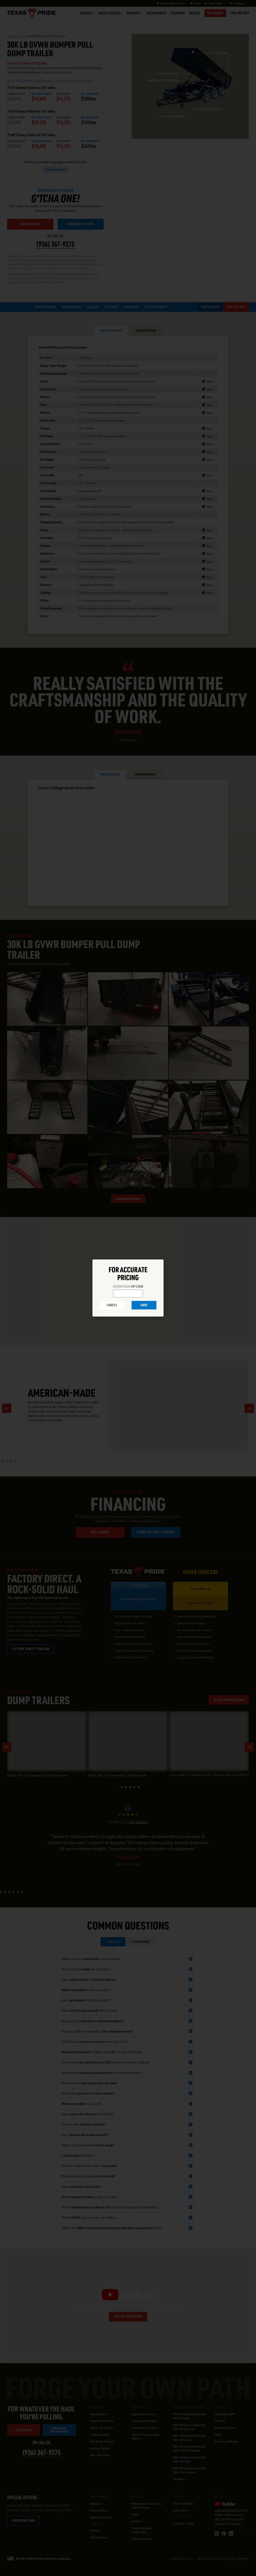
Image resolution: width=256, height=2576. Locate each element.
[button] (144, 1305)
